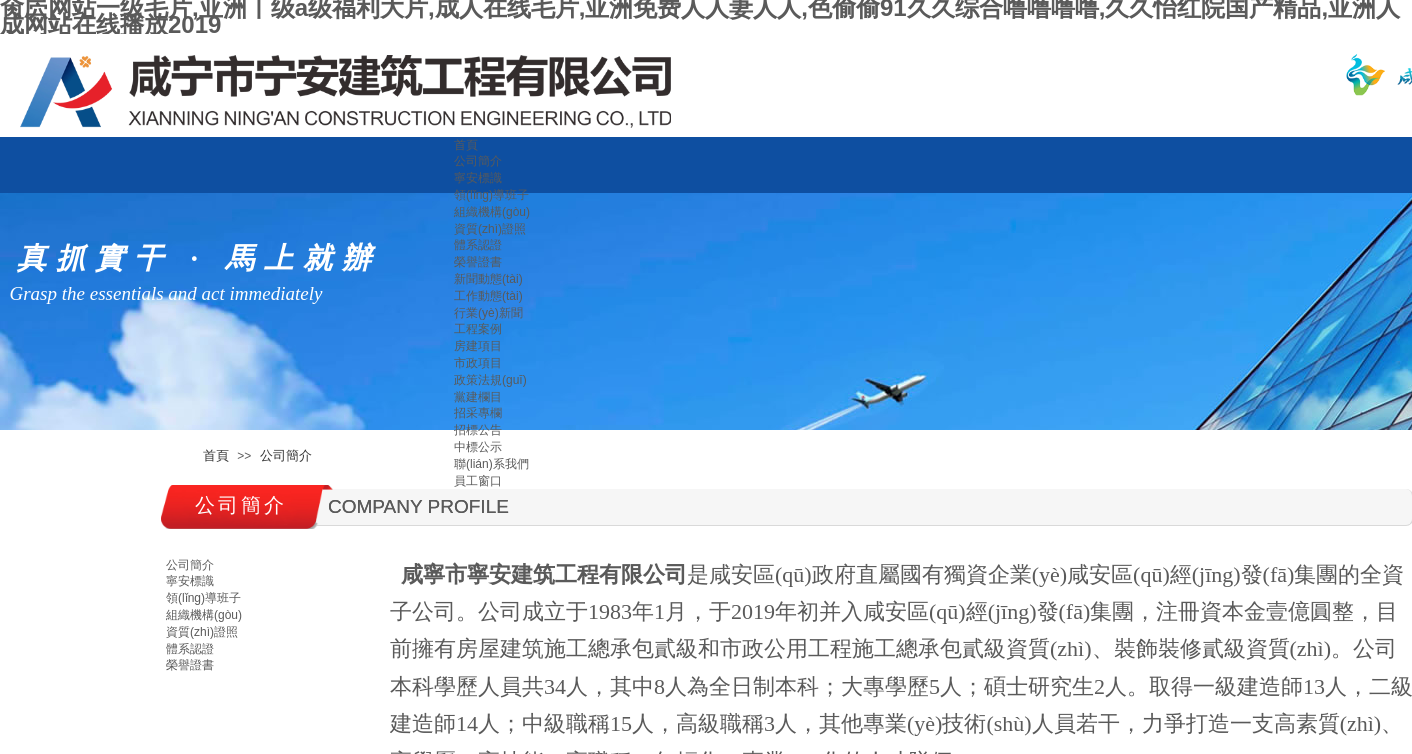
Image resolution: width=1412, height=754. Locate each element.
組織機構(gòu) (492, 212)
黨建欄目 (478, 397)
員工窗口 (478, 481)
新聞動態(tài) (488, 279)
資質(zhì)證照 (490, 229)
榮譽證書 (478, 262)
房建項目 (478, 346)
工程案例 (478, 329)
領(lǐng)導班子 (491, 195)
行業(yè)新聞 (488, 313)
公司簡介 (478, 161)
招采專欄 (478, 413)
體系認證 (478, 245)
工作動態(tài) (488, 296)
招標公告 (478, 430)
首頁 (466, 145)
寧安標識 (478, 178)
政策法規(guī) (490, 380)
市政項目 (478, 363)
